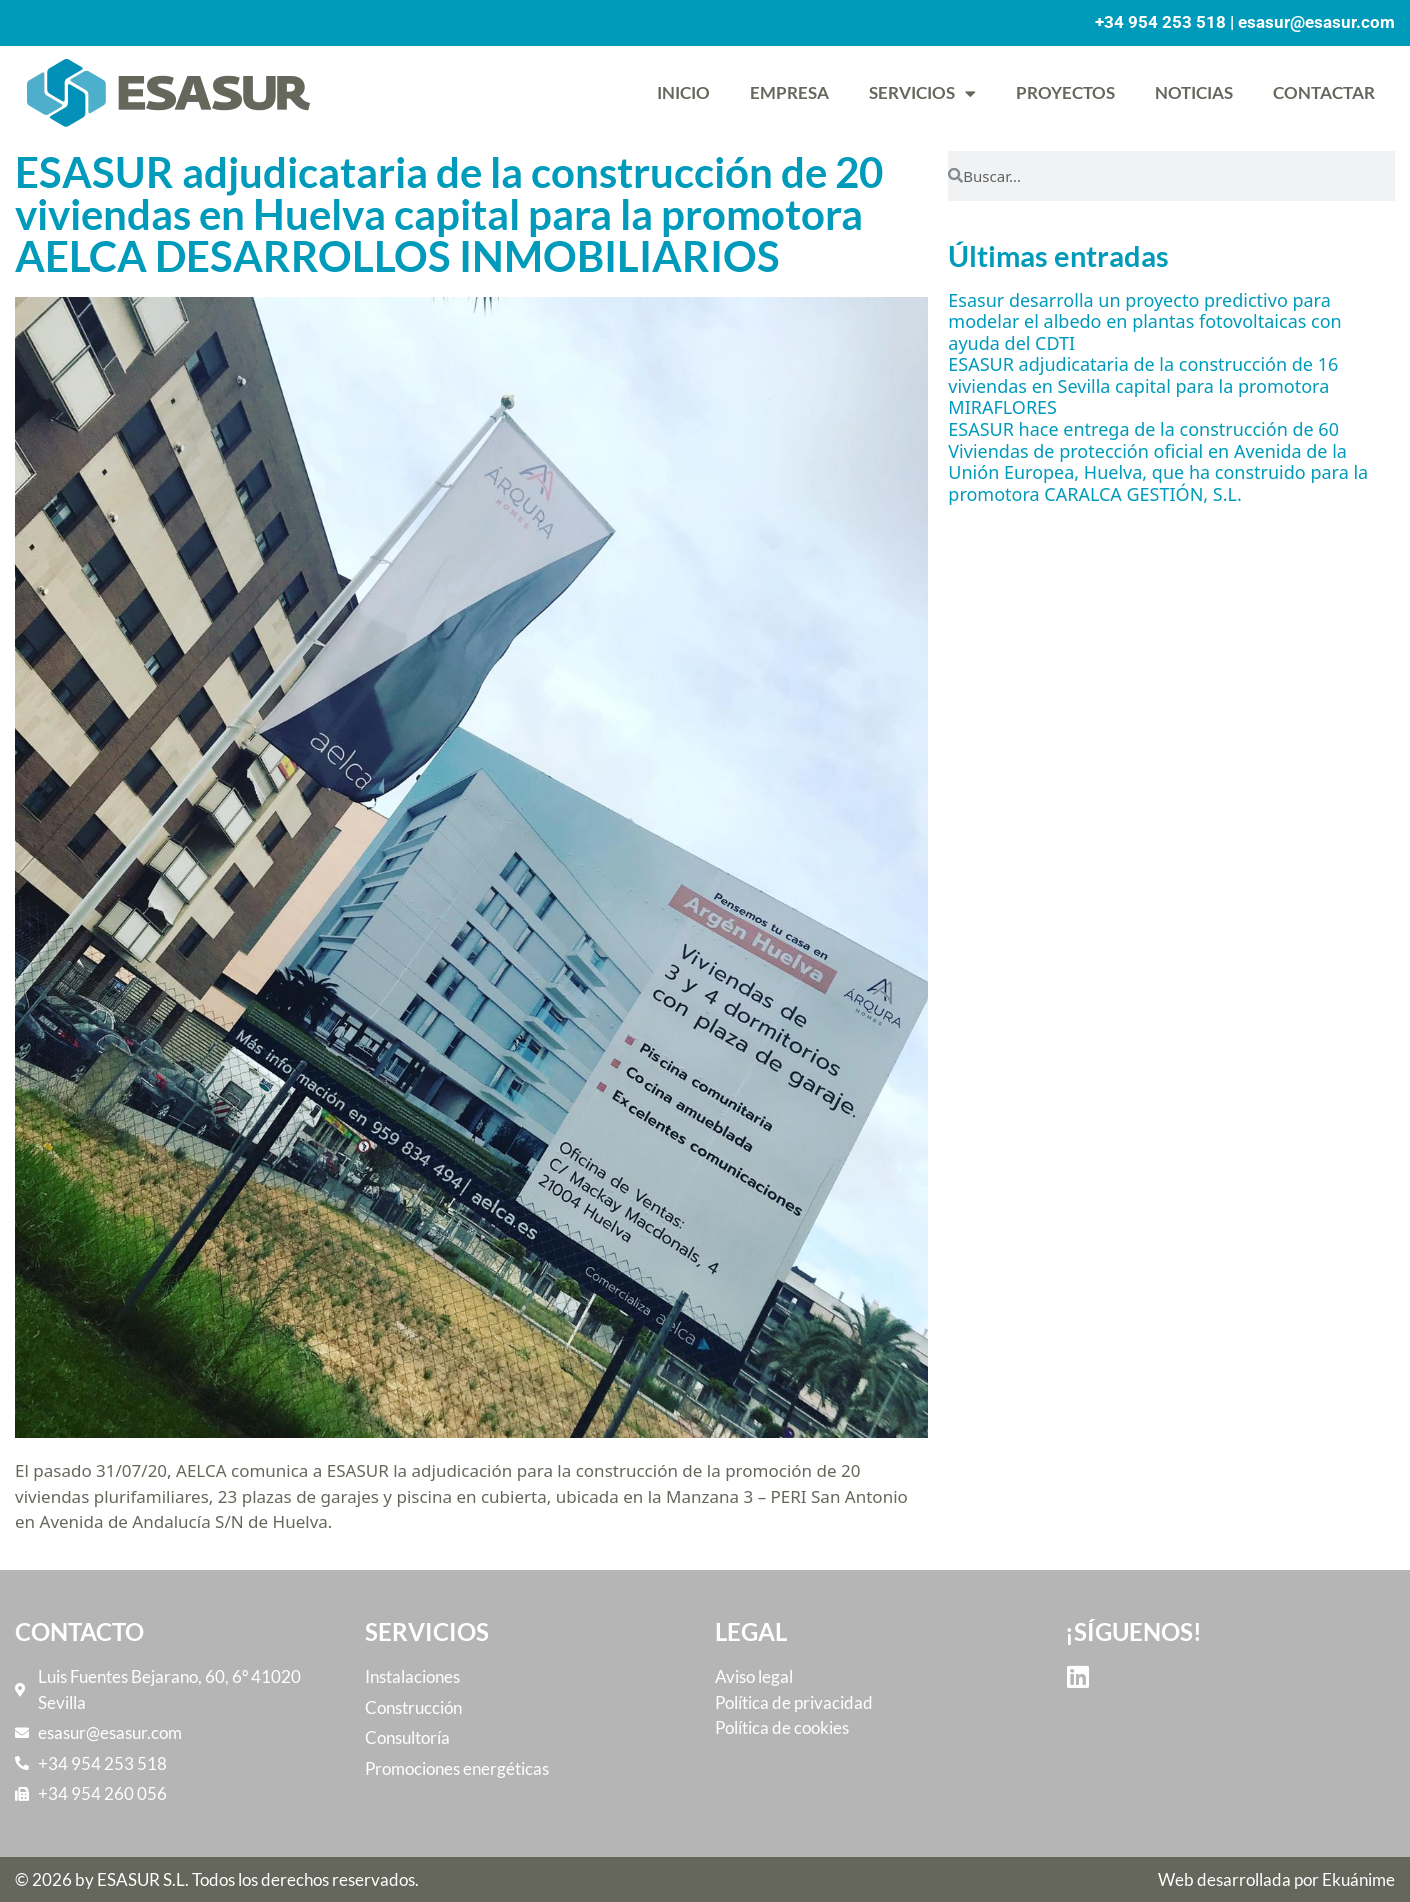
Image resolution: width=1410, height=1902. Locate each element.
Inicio (683, 92)
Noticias (1194, 92)
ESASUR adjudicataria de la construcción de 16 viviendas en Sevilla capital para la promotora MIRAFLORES (1143, 385)
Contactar (1324, 92)
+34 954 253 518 (1160, 22)
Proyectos (1065, 92)
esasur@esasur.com (1316, 22)
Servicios (922, 93)
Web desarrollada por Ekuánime (1276, 1879)
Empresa (789, 92)
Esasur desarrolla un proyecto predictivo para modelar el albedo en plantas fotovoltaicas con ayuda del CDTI (1144, 321)
